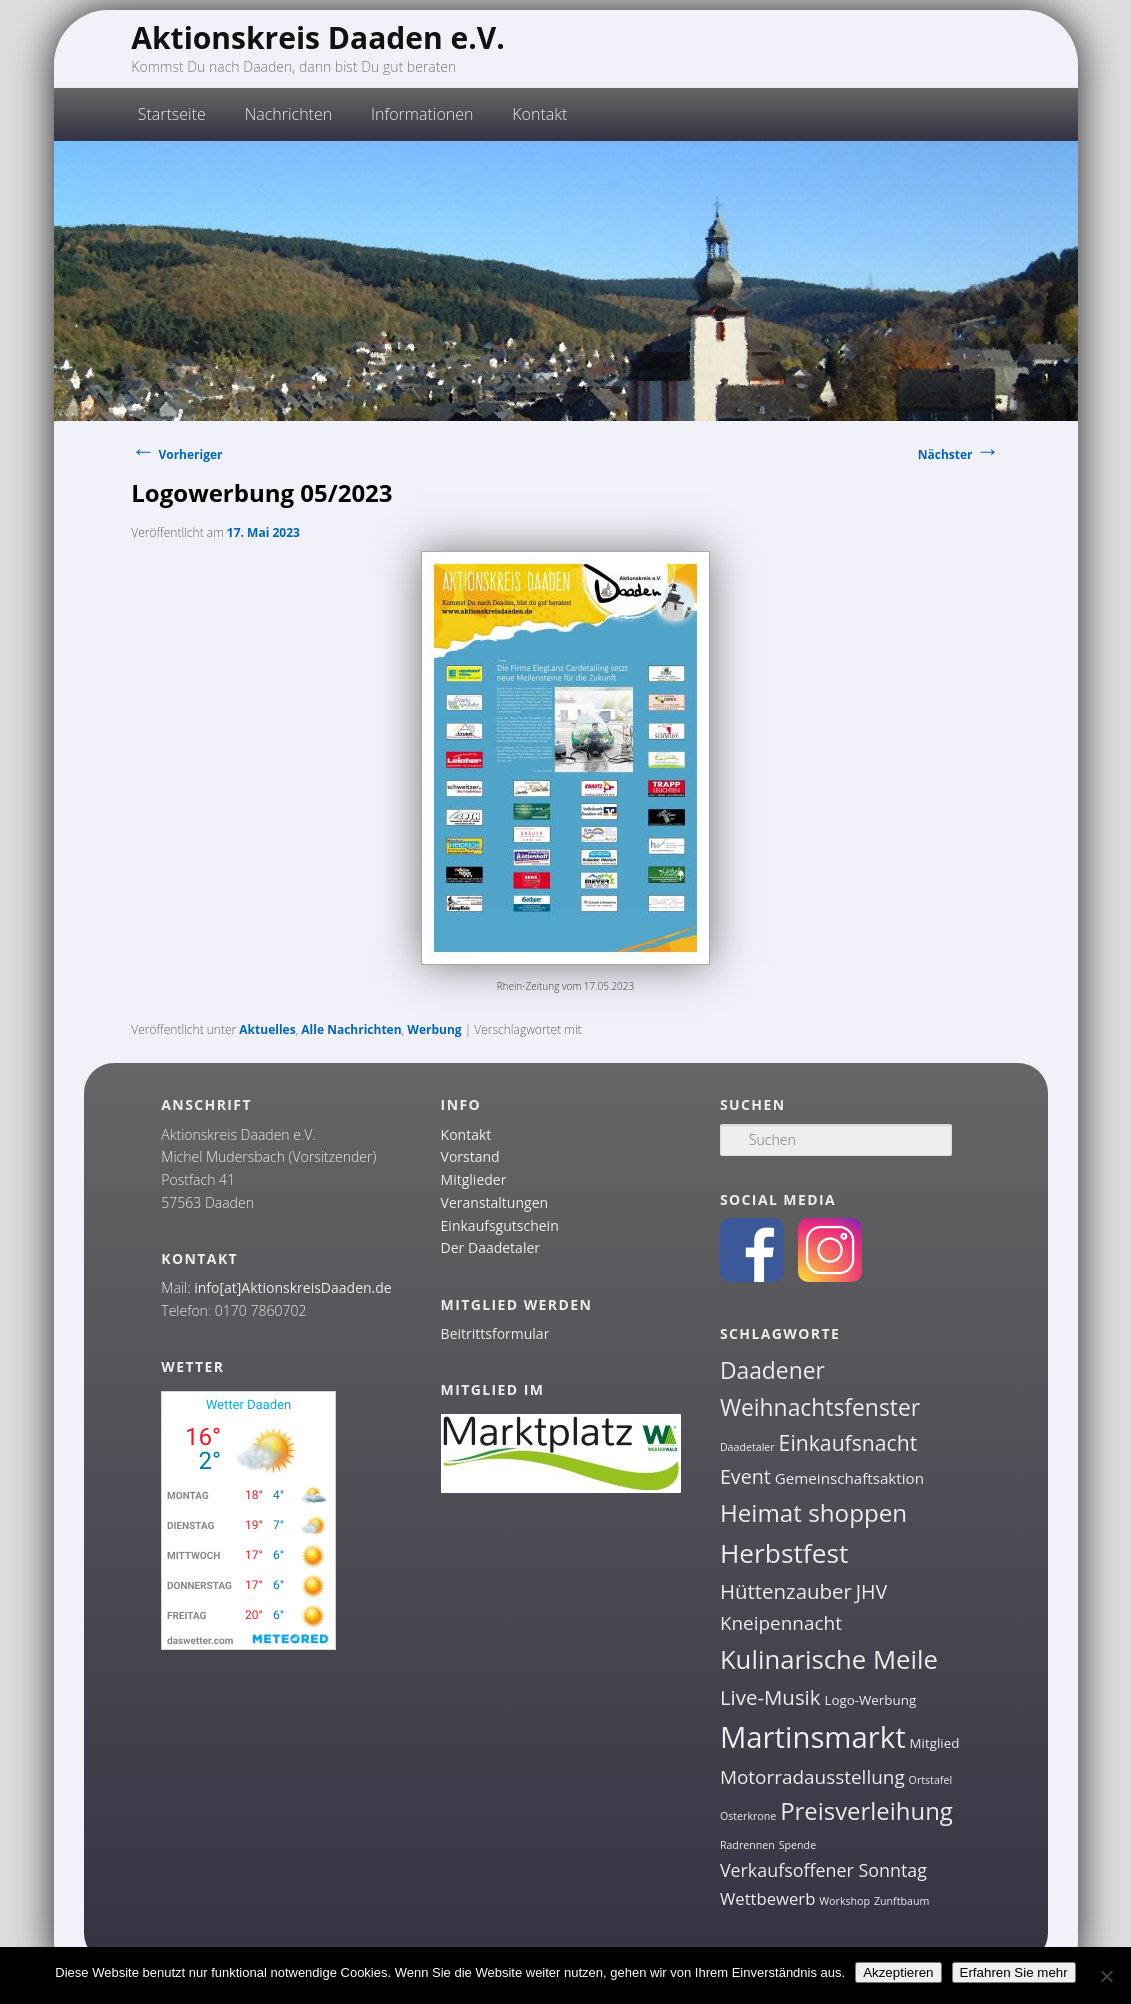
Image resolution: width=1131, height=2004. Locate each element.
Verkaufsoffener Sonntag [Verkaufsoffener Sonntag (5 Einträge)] (823, 1870)
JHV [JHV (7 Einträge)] (872, 1591)
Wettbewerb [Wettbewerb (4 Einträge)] (768, 1898)
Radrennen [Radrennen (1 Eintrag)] (747, 1845)
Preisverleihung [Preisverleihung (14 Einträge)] (866, 1810)
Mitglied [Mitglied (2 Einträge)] (935, 1743)
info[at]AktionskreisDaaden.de (293, 1287)
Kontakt (539, 114)
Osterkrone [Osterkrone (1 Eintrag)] (748, 1816)
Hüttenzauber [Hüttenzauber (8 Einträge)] (786, 1591)
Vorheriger (176, 454)
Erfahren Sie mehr (1014, 1972)
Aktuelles (267, 1029)
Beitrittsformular (495, 1333)
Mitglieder (474, 1179)
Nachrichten (289, 114)
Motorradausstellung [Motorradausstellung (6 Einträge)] (812, 1777)
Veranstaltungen (494, 1202)
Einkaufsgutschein (500, 1225)
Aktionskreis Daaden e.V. (318, 37)
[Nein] (1106, 1976)
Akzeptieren (898, 1972)
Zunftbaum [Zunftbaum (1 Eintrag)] (901, 1901)
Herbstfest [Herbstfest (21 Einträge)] (784, 1553)
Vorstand (470, 1156)
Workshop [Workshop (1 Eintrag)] (844, 1901)
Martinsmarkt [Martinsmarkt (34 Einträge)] (813, 1737)
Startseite (172, 114)
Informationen (422, 114)
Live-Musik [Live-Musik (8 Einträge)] (770, 1697)
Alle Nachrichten (351, 1029)
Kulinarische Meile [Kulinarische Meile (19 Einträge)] (829, 1659)
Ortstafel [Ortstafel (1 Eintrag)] (931, 1780)
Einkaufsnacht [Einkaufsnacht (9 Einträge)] (848, 1442)
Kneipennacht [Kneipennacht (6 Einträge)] (781, 1623)
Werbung (434, 1029)
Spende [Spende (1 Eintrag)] (797, 1845)
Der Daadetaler (490, 1247)
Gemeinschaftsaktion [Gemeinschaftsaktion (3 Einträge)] (849, 1478)
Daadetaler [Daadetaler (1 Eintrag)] (747, 1447)
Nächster (959, 454)
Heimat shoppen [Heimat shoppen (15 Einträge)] (813, 1512)
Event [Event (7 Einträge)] (745, 1476)
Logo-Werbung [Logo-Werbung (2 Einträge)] (870, 1700)
